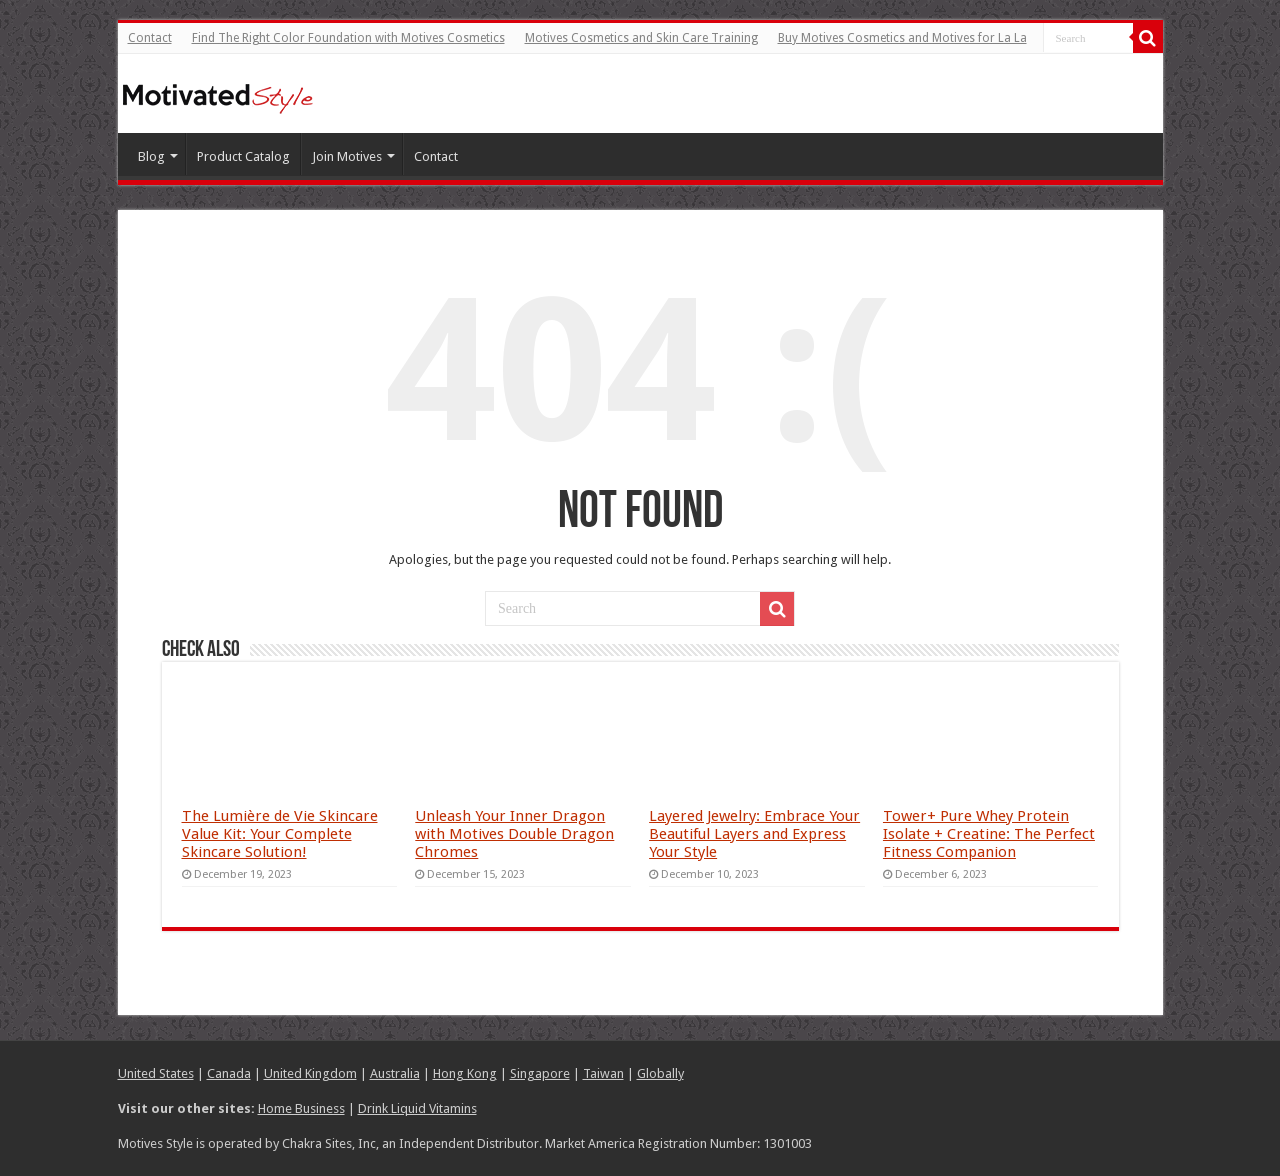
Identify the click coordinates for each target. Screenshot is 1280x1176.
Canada (229, 1073)
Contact (150, 38)
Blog (151, 156)
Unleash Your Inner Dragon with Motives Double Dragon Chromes (514, 834)
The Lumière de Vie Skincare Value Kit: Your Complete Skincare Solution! (280, 834)
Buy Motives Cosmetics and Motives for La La (902, 38)
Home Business (301, 1108)
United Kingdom (310, 1073)
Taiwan (603, 1073)
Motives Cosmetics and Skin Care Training (641, 38)
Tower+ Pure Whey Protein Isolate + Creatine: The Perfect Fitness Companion (989, 834)
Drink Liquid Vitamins (417, 1108)
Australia (395, 1073)
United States (156, 1073)
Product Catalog (243, 156)
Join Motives (347, 156)
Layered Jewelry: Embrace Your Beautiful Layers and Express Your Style (754, 834)
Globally (660, 1073)
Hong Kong (465, 1073)
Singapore (540, 1073)
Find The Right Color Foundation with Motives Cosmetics (348, 38)
